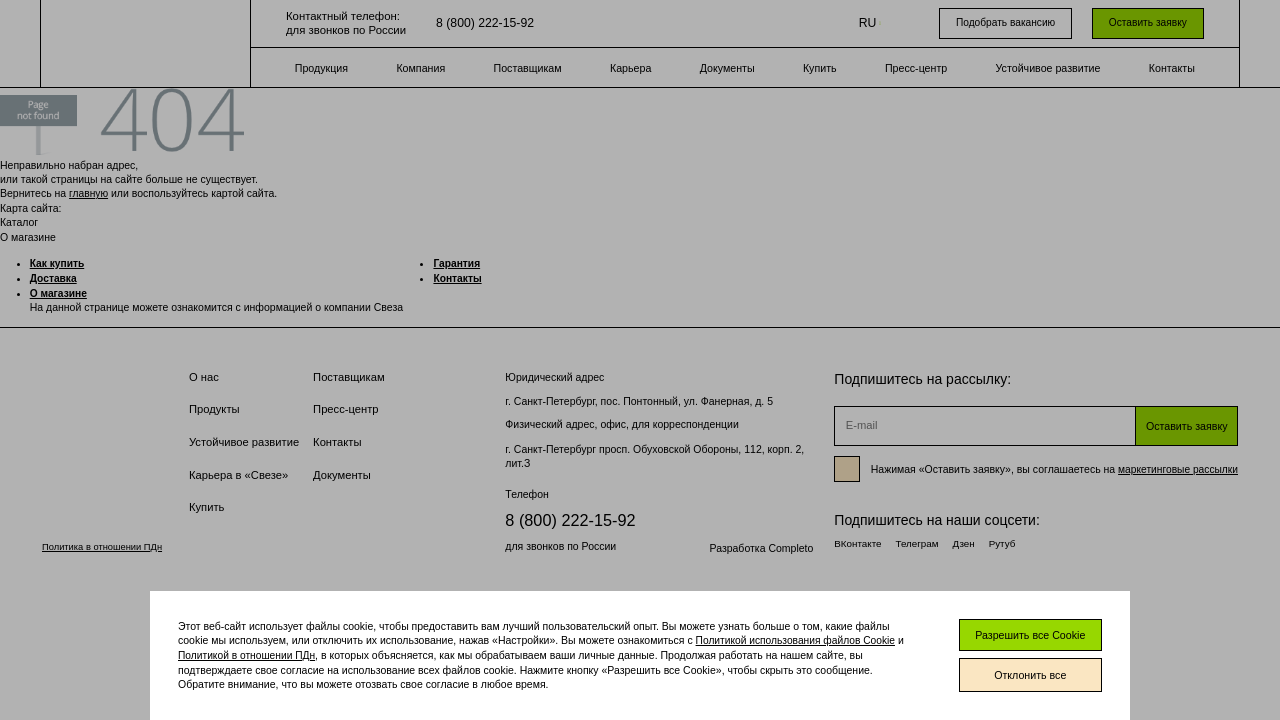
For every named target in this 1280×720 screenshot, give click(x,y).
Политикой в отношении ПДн (248, 650)
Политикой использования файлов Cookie (798, 636)
